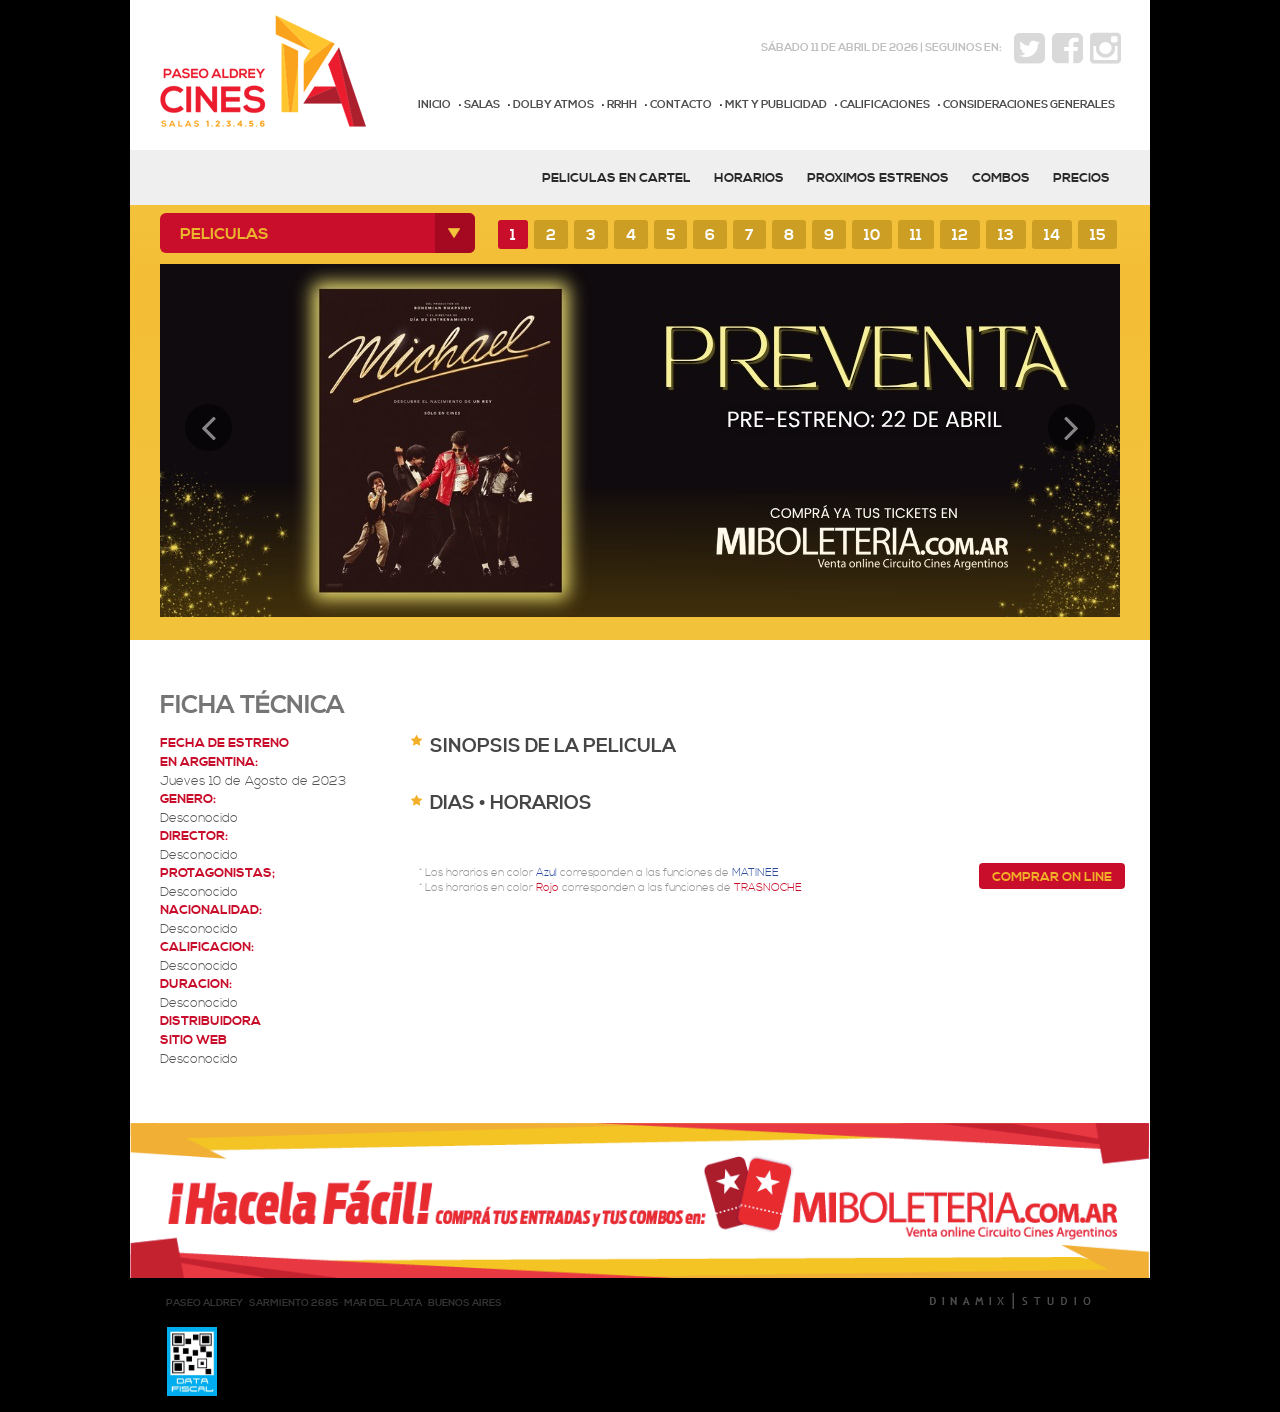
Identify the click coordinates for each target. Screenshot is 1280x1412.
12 (960, 235)
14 (1052, 235)
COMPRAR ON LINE (1052, 877)
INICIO (434, 105)
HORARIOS (749, 178)
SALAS (482, 105)
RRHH (622, 105)
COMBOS (1001, 178)
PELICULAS (224, 234)
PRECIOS (1081, 178)
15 (1097, 235)
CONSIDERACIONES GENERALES (1029, 105)
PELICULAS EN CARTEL (616, 178)
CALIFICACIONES (885, 105)
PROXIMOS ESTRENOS (878, 178)
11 (916, 235)
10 (872, 235)
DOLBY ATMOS (553, 105)
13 (1006, 235)
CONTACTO (681, 105)
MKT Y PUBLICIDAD (776, 105)
